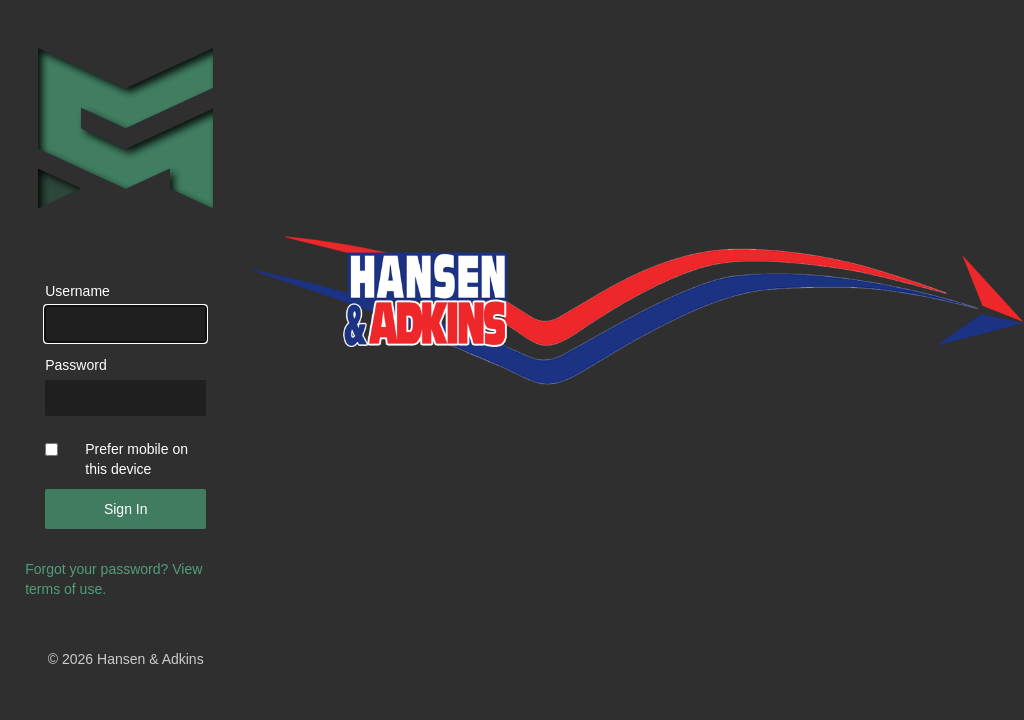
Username (77, 291)
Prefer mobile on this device (136, 459)
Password (75, 365)
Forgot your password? (96, 569)
